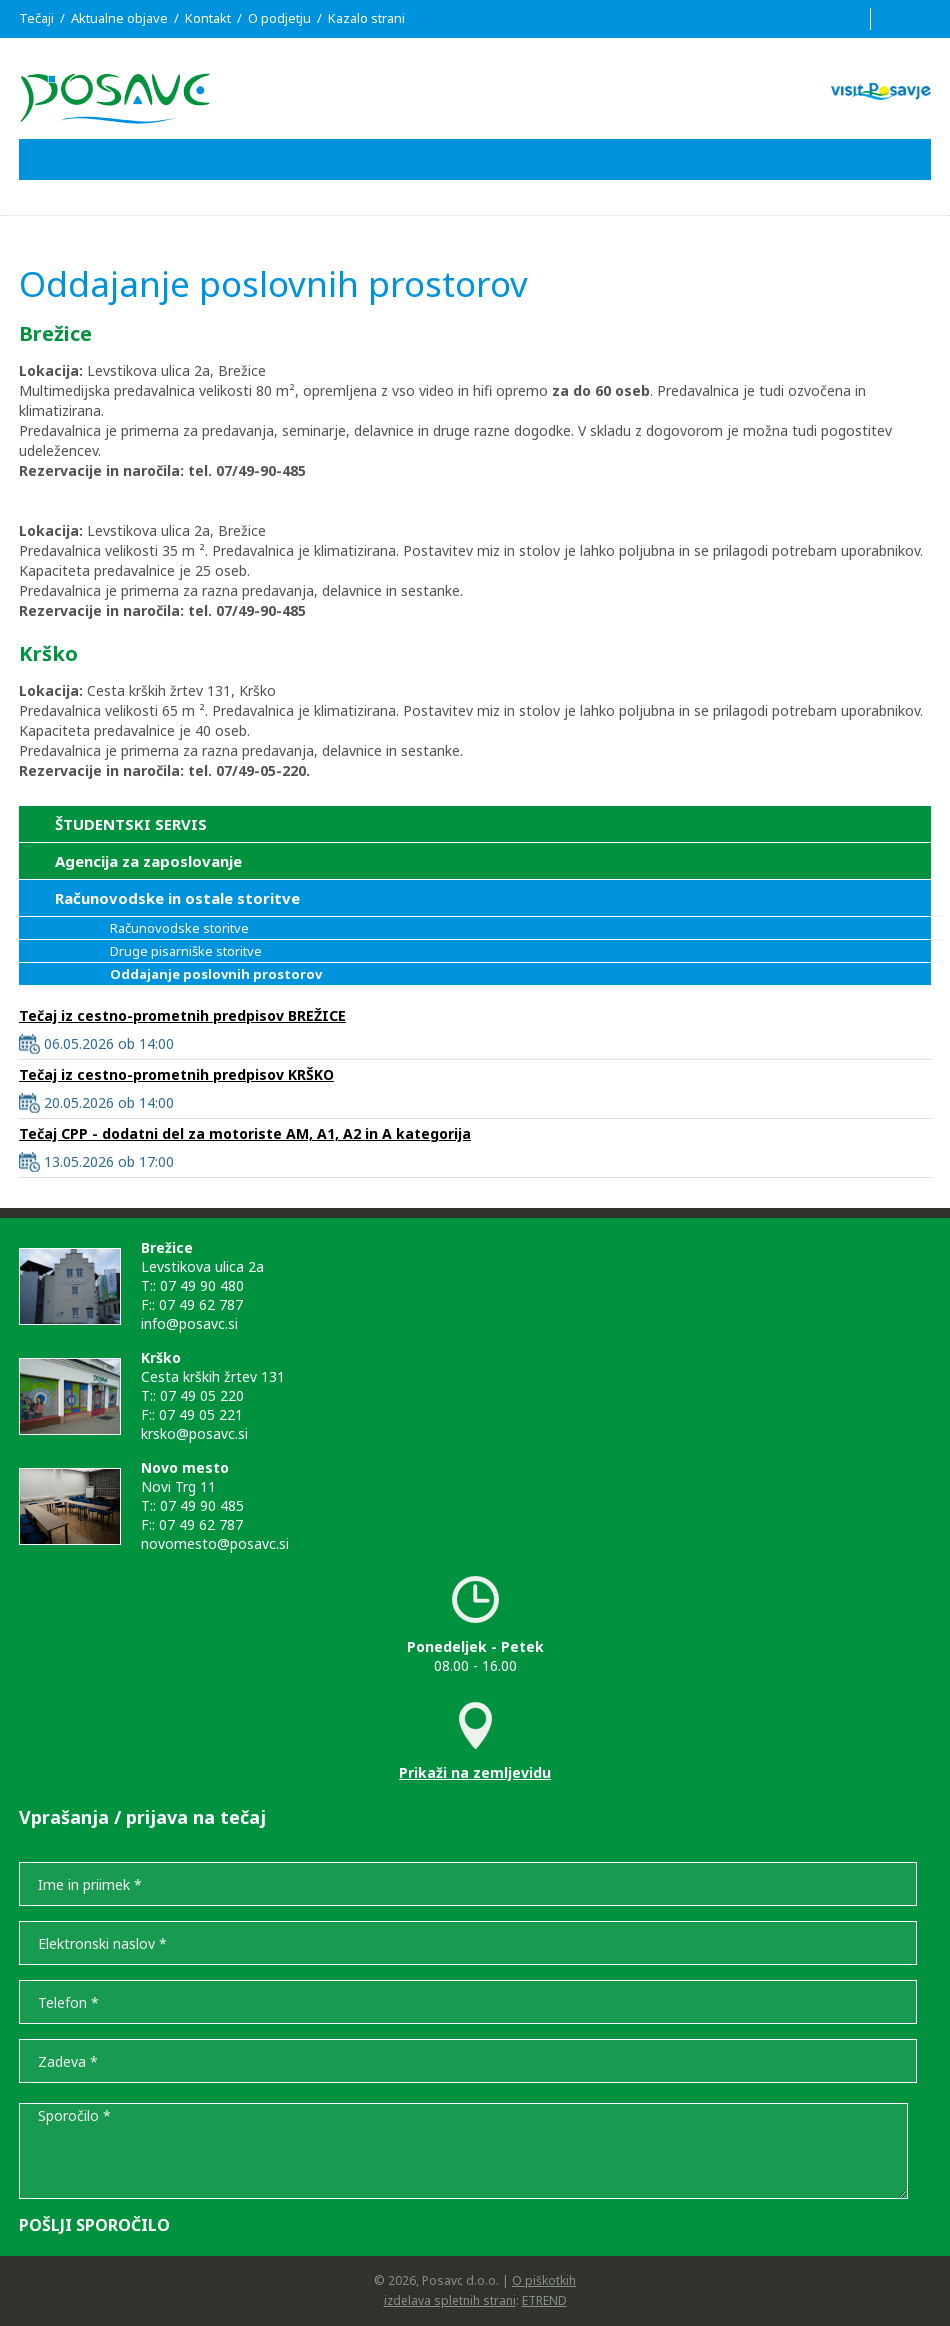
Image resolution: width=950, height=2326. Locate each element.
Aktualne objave (119, 18)
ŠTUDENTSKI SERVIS (131, 824)
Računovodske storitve (179, 928)
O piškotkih (544, 2280)
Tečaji (36, 18)
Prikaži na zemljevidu (475, 1772)
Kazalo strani (366, 18)
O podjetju (279, 18)
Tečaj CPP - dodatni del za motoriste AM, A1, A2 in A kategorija (245, 1133)
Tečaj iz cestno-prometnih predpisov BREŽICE (182, 1015)
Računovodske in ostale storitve (177, 898)
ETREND (544, 2300)
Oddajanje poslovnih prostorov (216, 974)
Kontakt (208, 18)
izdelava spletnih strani (450, 2300)
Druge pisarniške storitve (186, 951)
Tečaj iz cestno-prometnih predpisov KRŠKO (176, 1074)
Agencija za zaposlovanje (148, 861)
